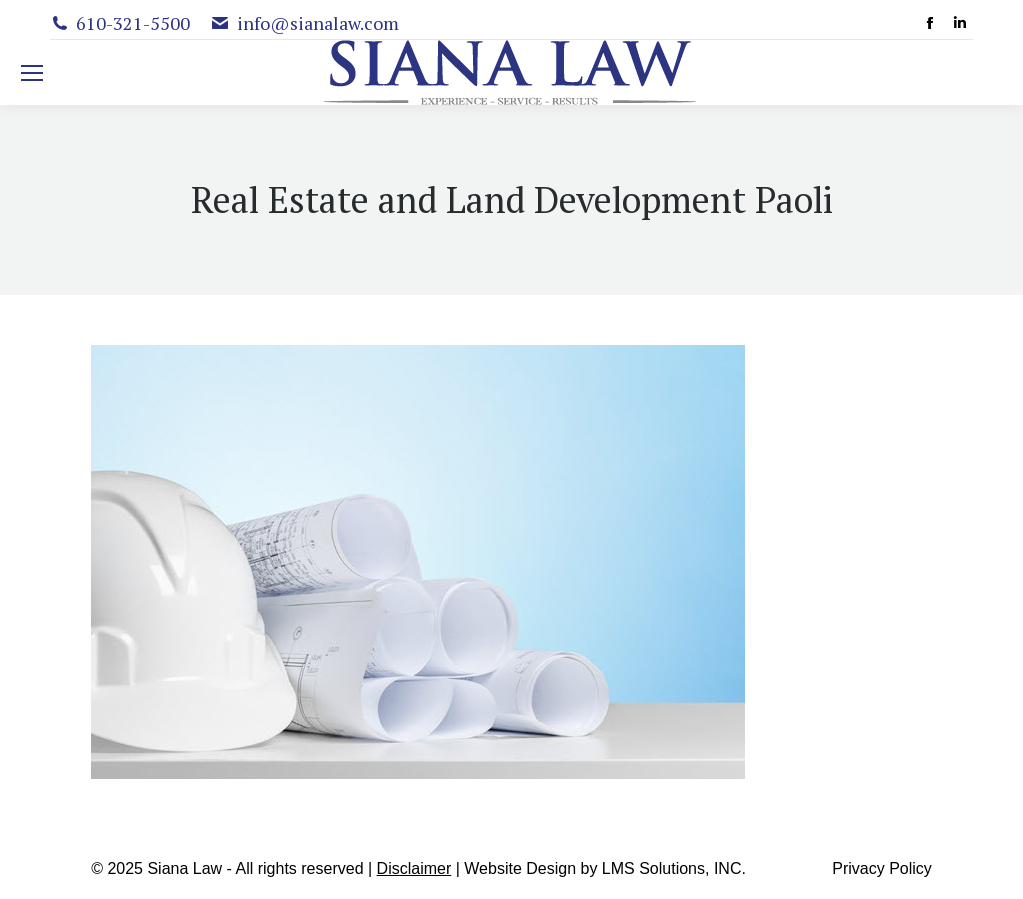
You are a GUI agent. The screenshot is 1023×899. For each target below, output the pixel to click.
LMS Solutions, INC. (674, 868)
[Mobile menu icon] (32, 73)
